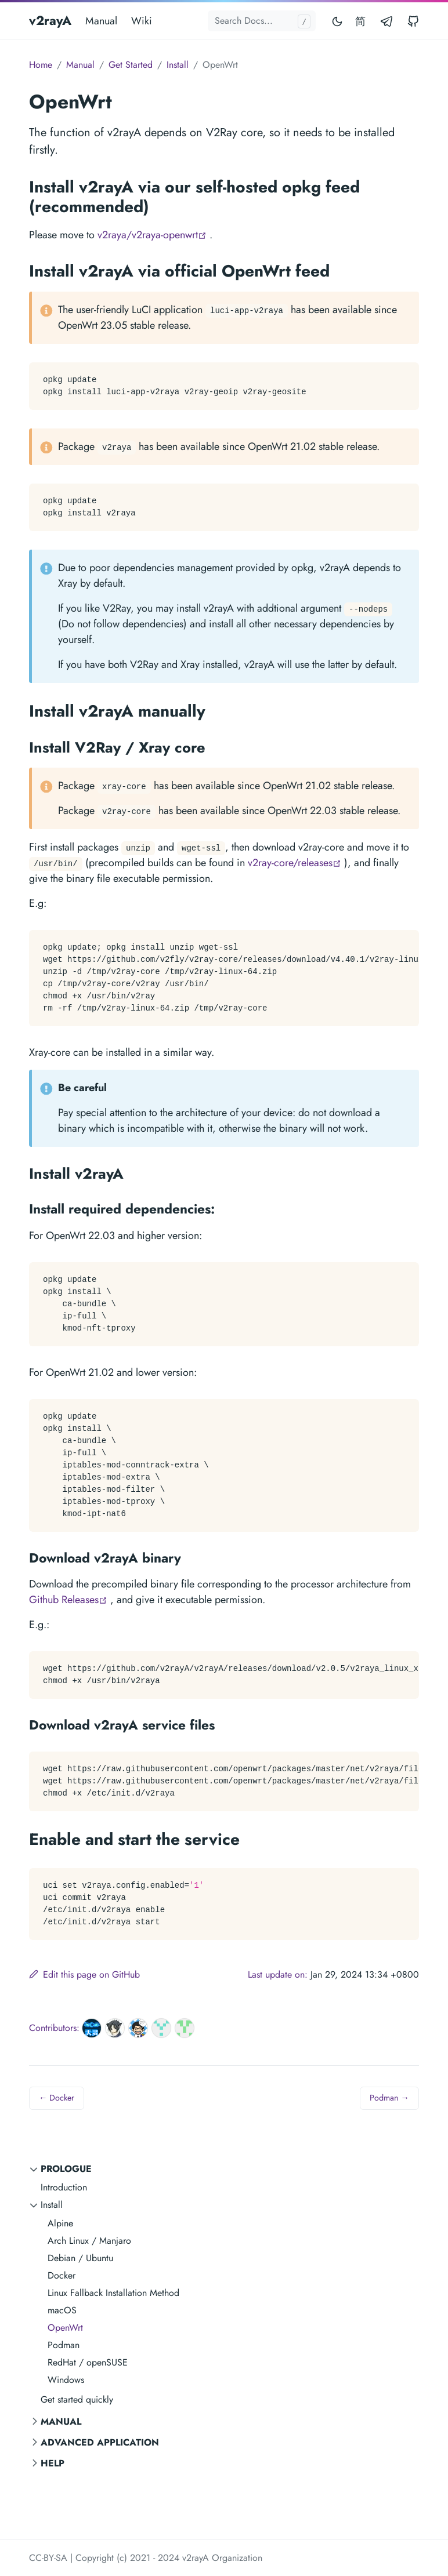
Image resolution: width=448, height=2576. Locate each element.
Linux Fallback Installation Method (113, 2292)
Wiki (141, 20)
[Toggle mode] (338, 20)
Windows (66, 2379)
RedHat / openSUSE (88, 2362)
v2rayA (50, 20)
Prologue (66, 2168)
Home (40, 64)
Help (52, 2463)
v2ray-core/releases (294, 862)
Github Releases (68, 1599)
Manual (101, 20)
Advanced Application (100, 2442)
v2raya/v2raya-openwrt (152, 234)
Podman (64, 2345)
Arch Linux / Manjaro (89, 2240)
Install (52, 2204)
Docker (61, 2275)
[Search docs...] (262, 20)
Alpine (60, 2223)
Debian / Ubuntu (80, 2258)
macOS (62, 2310)
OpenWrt (65, 2327)
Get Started (131, 64)
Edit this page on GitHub (84, 1974)
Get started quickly (77, 2399)
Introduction (64, 2187)
